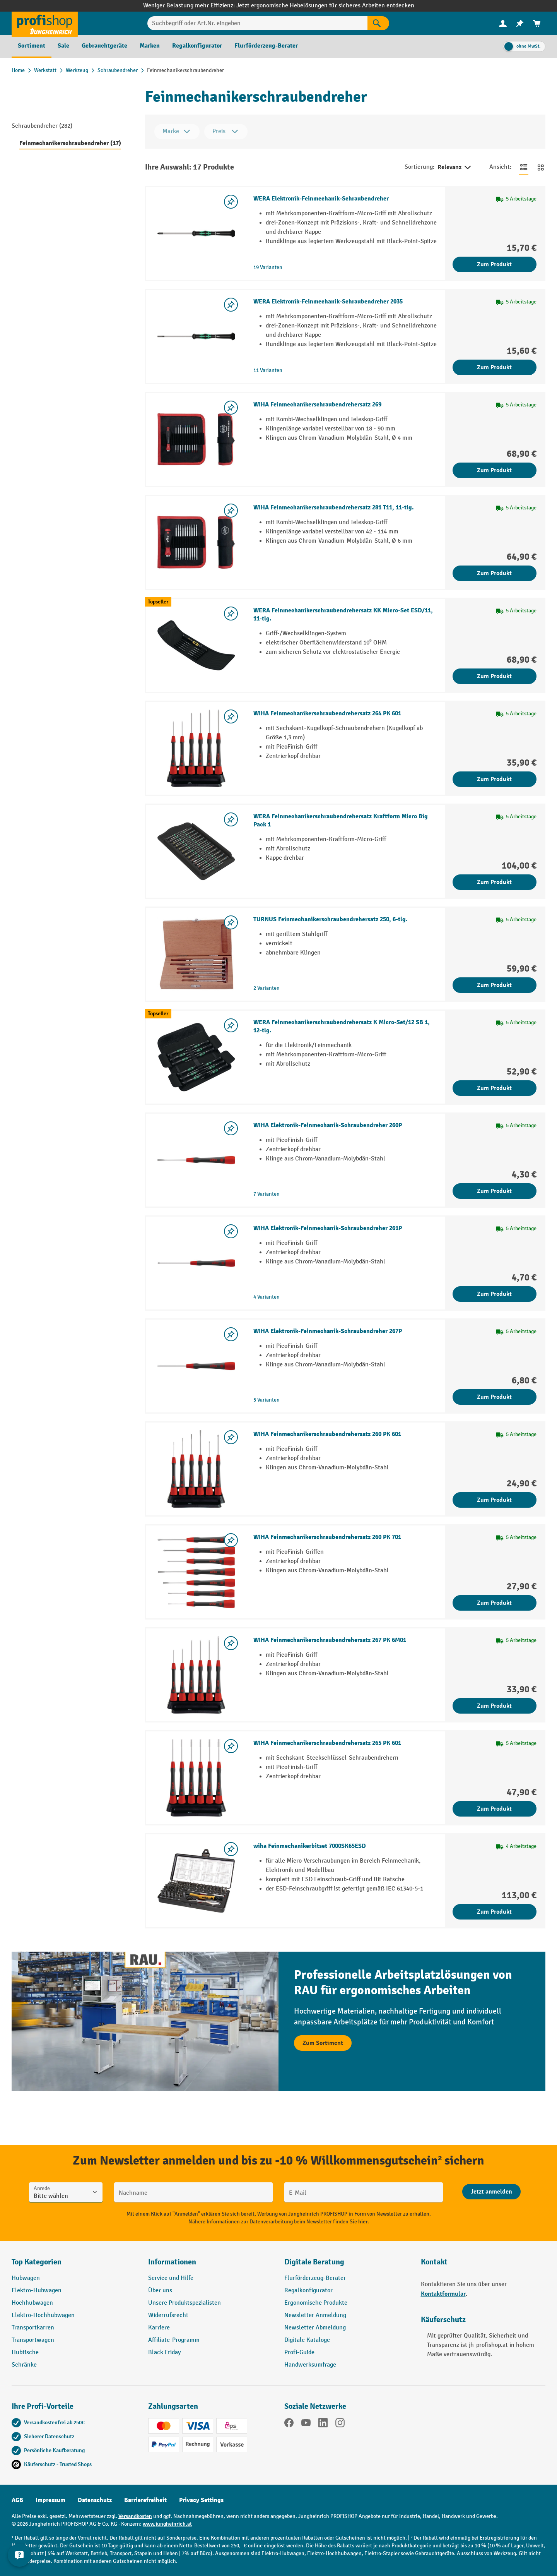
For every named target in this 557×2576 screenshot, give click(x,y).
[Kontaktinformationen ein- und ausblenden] (19, 2556)
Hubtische (25, 2352)
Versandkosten (135, 2516)
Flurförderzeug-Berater (315, 2278)
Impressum (50, 2500)
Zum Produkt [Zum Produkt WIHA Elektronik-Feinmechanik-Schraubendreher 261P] (494, 1294)
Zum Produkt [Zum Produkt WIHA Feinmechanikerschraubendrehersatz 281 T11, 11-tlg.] (494, 573)
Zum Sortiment (322, 2043)
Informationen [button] (172, 2262)
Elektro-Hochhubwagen (43, 2315)
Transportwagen (33, 2340)
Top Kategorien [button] (37, 2262)
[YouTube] (306, 2424)
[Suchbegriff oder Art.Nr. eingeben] (257, 23)
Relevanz (454, 167)
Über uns (160, 2290)
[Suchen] (378, 23)
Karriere (159, 2327)
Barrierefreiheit (145, 2500)
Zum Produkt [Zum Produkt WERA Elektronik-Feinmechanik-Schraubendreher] (494, 264)
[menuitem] (502, 23)
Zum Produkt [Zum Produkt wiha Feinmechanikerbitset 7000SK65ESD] (494, 1912)
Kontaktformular (443, 2294)
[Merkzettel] (519, 23)
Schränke (24, 2365)
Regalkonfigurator (308, 2290)
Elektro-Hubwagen (37, 2290)
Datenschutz (95, 2500)
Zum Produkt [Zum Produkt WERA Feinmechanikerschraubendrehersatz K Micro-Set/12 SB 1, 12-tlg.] (494, 1088)
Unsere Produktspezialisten (184, 2303)
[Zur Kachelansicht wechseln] (540, 167)
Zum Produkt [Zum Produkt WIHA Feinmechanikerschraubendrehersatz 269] (494, 470)
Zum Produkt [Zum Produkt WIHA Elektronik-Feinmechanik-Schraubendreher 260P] (494, 1191)
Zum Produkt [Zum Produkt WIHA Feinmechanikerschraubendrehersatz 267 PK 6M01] (494, 1706)
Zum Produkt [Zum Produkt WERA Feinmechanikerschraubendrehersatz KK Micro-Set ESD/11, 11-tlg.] (494, 676)
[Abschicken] (491, 2191)
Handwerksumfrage (310, 2365)
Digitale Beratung (314, 2262)
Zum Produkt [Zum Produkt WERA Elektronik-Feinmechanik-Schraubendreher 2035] (494, 367)
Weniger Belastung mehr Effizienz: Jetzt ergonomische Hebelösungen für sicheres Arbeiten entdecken (278, 5)
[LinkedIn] (323, 2424)
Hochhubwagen (32, 2303)
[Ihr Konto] (502, 23)
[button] (346, 2265)
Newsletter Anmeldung (315, 2315)
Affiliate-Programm (174, 2340)
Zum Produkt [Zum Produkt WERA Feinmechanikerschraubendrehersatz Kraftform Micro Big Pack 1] (494, 882)
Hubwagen (26, 2278)
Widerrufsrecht (168, 2315)
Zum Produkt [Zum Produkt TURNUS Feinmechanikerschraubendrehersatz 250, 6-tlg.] (494, 985)
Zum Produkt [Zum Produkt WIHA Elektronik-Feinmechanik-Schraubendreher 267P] (494, 1397)
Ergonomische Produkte (315, 2303)
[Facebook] (289, 2424)
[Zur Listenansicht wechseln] (523, 167)
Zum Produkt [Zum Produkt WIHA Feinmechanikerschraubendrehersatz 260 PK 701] (494, 1603)
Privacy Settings (201, 2500)
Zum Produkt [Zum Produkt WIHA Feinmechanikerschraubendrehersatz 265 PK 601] (494, 1809)
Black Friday (164, 2352)
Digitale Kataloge (307, 2340)
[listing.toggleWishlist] (231, 202)
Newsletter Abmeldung (315, 2327)
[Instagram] (340, 2424)
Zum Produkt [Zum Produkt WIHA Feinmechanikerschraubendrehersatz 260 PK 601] (494, 1500)
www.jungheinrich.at (167, 2524)
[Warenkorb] (536, 23)
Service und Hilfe (170, 2278)
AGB (17, 2500)
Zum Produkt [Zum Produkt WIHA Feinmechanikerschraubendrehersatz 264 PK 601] (494, 779)
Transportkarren (33, 2327)
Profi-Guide (299, 2352)
